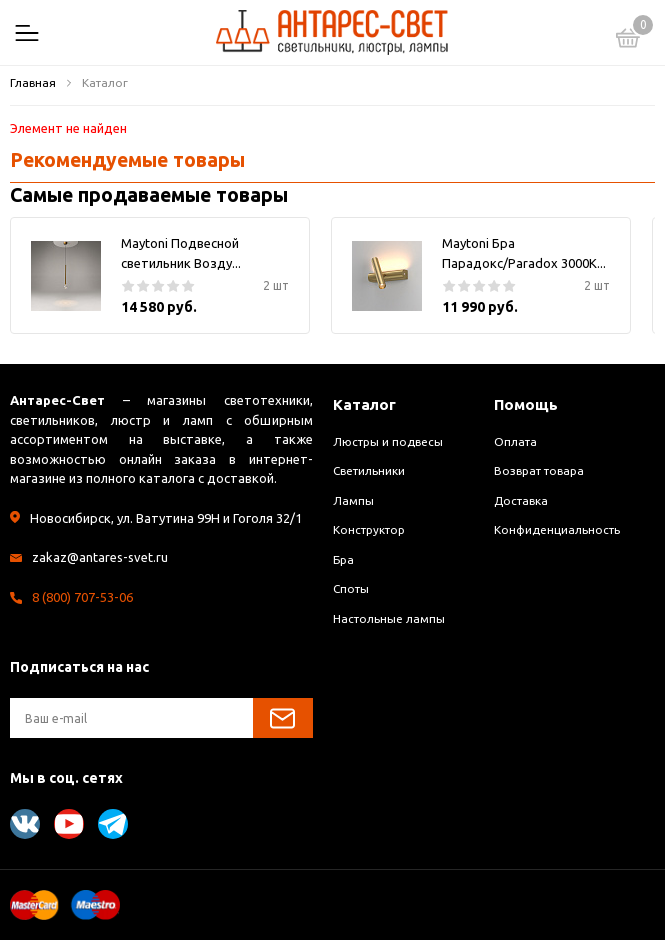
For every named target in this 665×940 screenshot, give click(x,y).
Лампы (353, 500)
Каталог (364, 404)
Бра (343, 559)
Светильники (369, 470)
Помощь (526, 404)
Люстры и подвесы (388, 441)
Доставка (521, 500)
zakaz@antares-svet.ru (100, 557)
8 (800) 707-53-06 (82, 597)
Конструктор (369, 529)
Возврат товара (539, 470)
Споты (351, 588)
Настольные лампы (389, 618)
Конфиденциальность (557, 529)
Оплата (515, 441)
